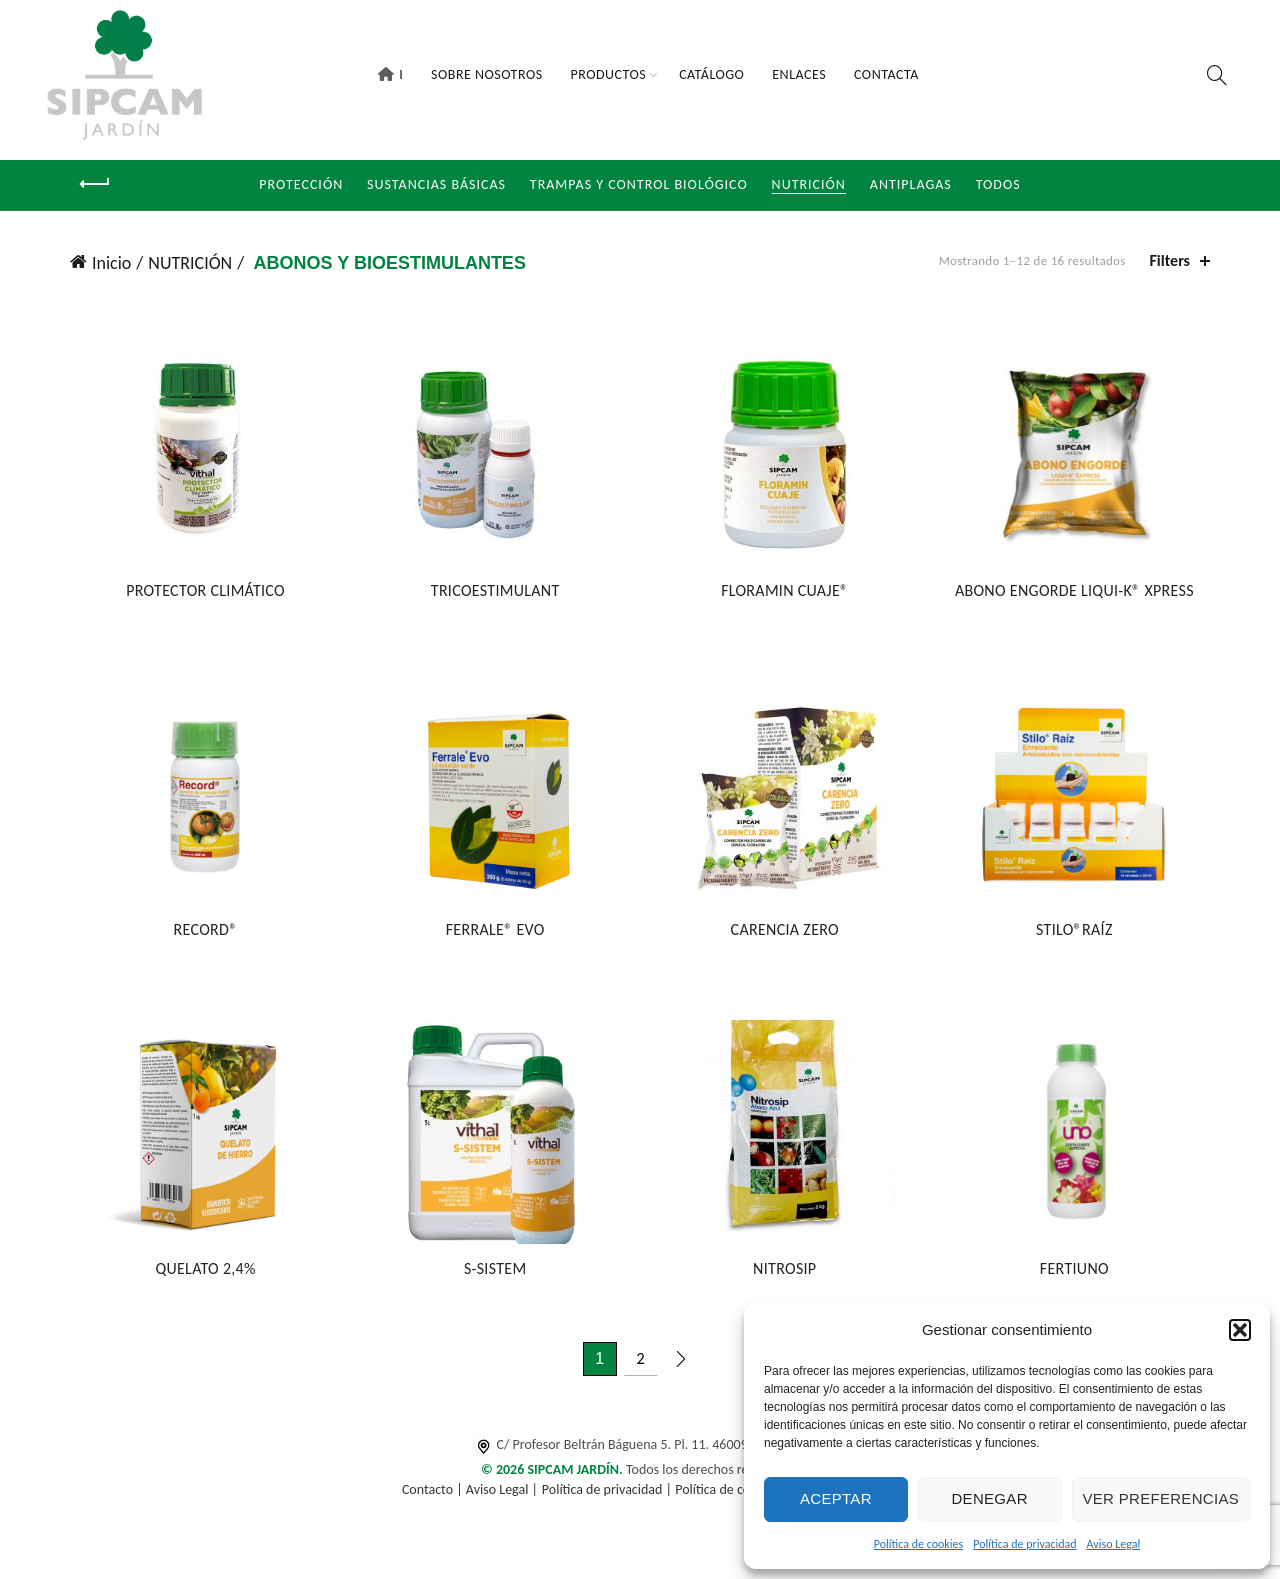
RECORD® (201, 934)
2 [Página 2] (640, 1365)
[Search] (1217, 75)
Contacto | (434, 1497)
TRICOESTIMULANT (493, 593)
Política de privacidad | (608, 1497)
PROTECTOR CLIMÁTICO (201, 593)
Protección (301, 184)
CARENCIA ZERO (786, 934)
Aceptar (836, 1498)
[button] (1240, 1330)
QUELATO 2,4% (201, 1275)
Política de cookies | (733, 1497)
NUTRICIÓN (809, 184)
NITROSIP (786, 1275)
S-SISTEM (494, 1275)
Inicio (111, 263)
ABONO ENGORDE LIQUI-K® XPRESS (1078, 593)
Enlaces (799, 74)
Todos (998, 184)
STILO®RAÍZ (1078, 934)
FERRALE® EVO (493, 934)
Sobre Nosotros (487, 74)
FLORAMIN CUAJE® (786, 593)
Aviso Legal (1114, 1544)
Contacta (886, 74)
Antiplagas (911, 184)
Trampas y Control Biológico (639, 184)
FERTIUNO (1078, 1275)
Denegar (989, 1498)
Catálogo (711, 74)
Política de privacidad (1024, 1544)
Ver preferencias (1161, 1498)
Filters (1170, 260)
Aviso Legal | (502, 1497)
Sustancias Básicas (436, 184)
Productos (609, 74)
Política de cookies (918, 1544)
